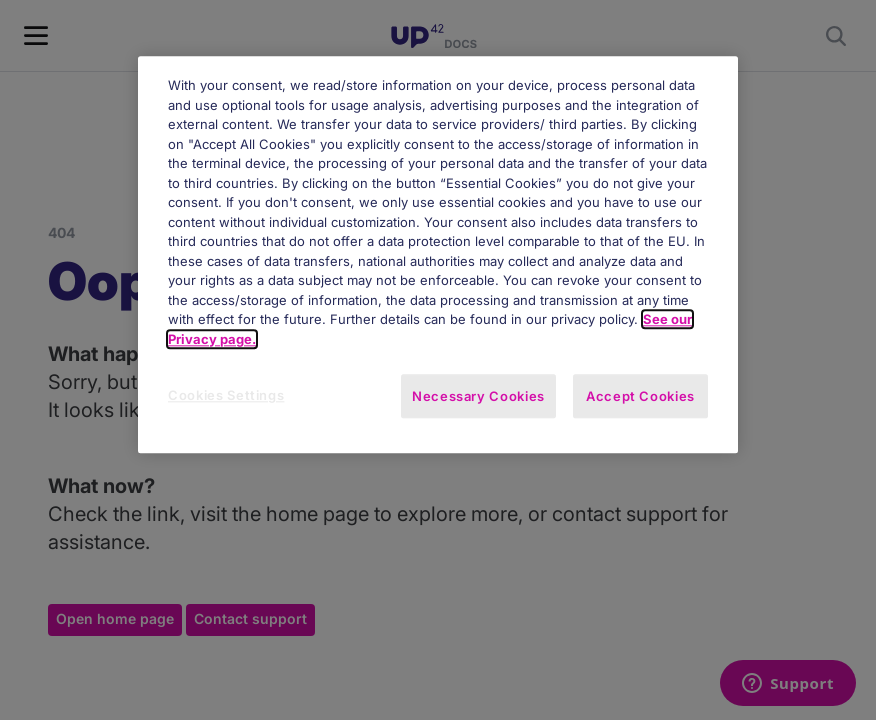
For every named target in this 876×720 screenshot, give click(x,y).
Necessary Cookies (478, 397)
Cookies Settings (226, 396)
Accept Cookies (640, 397)
